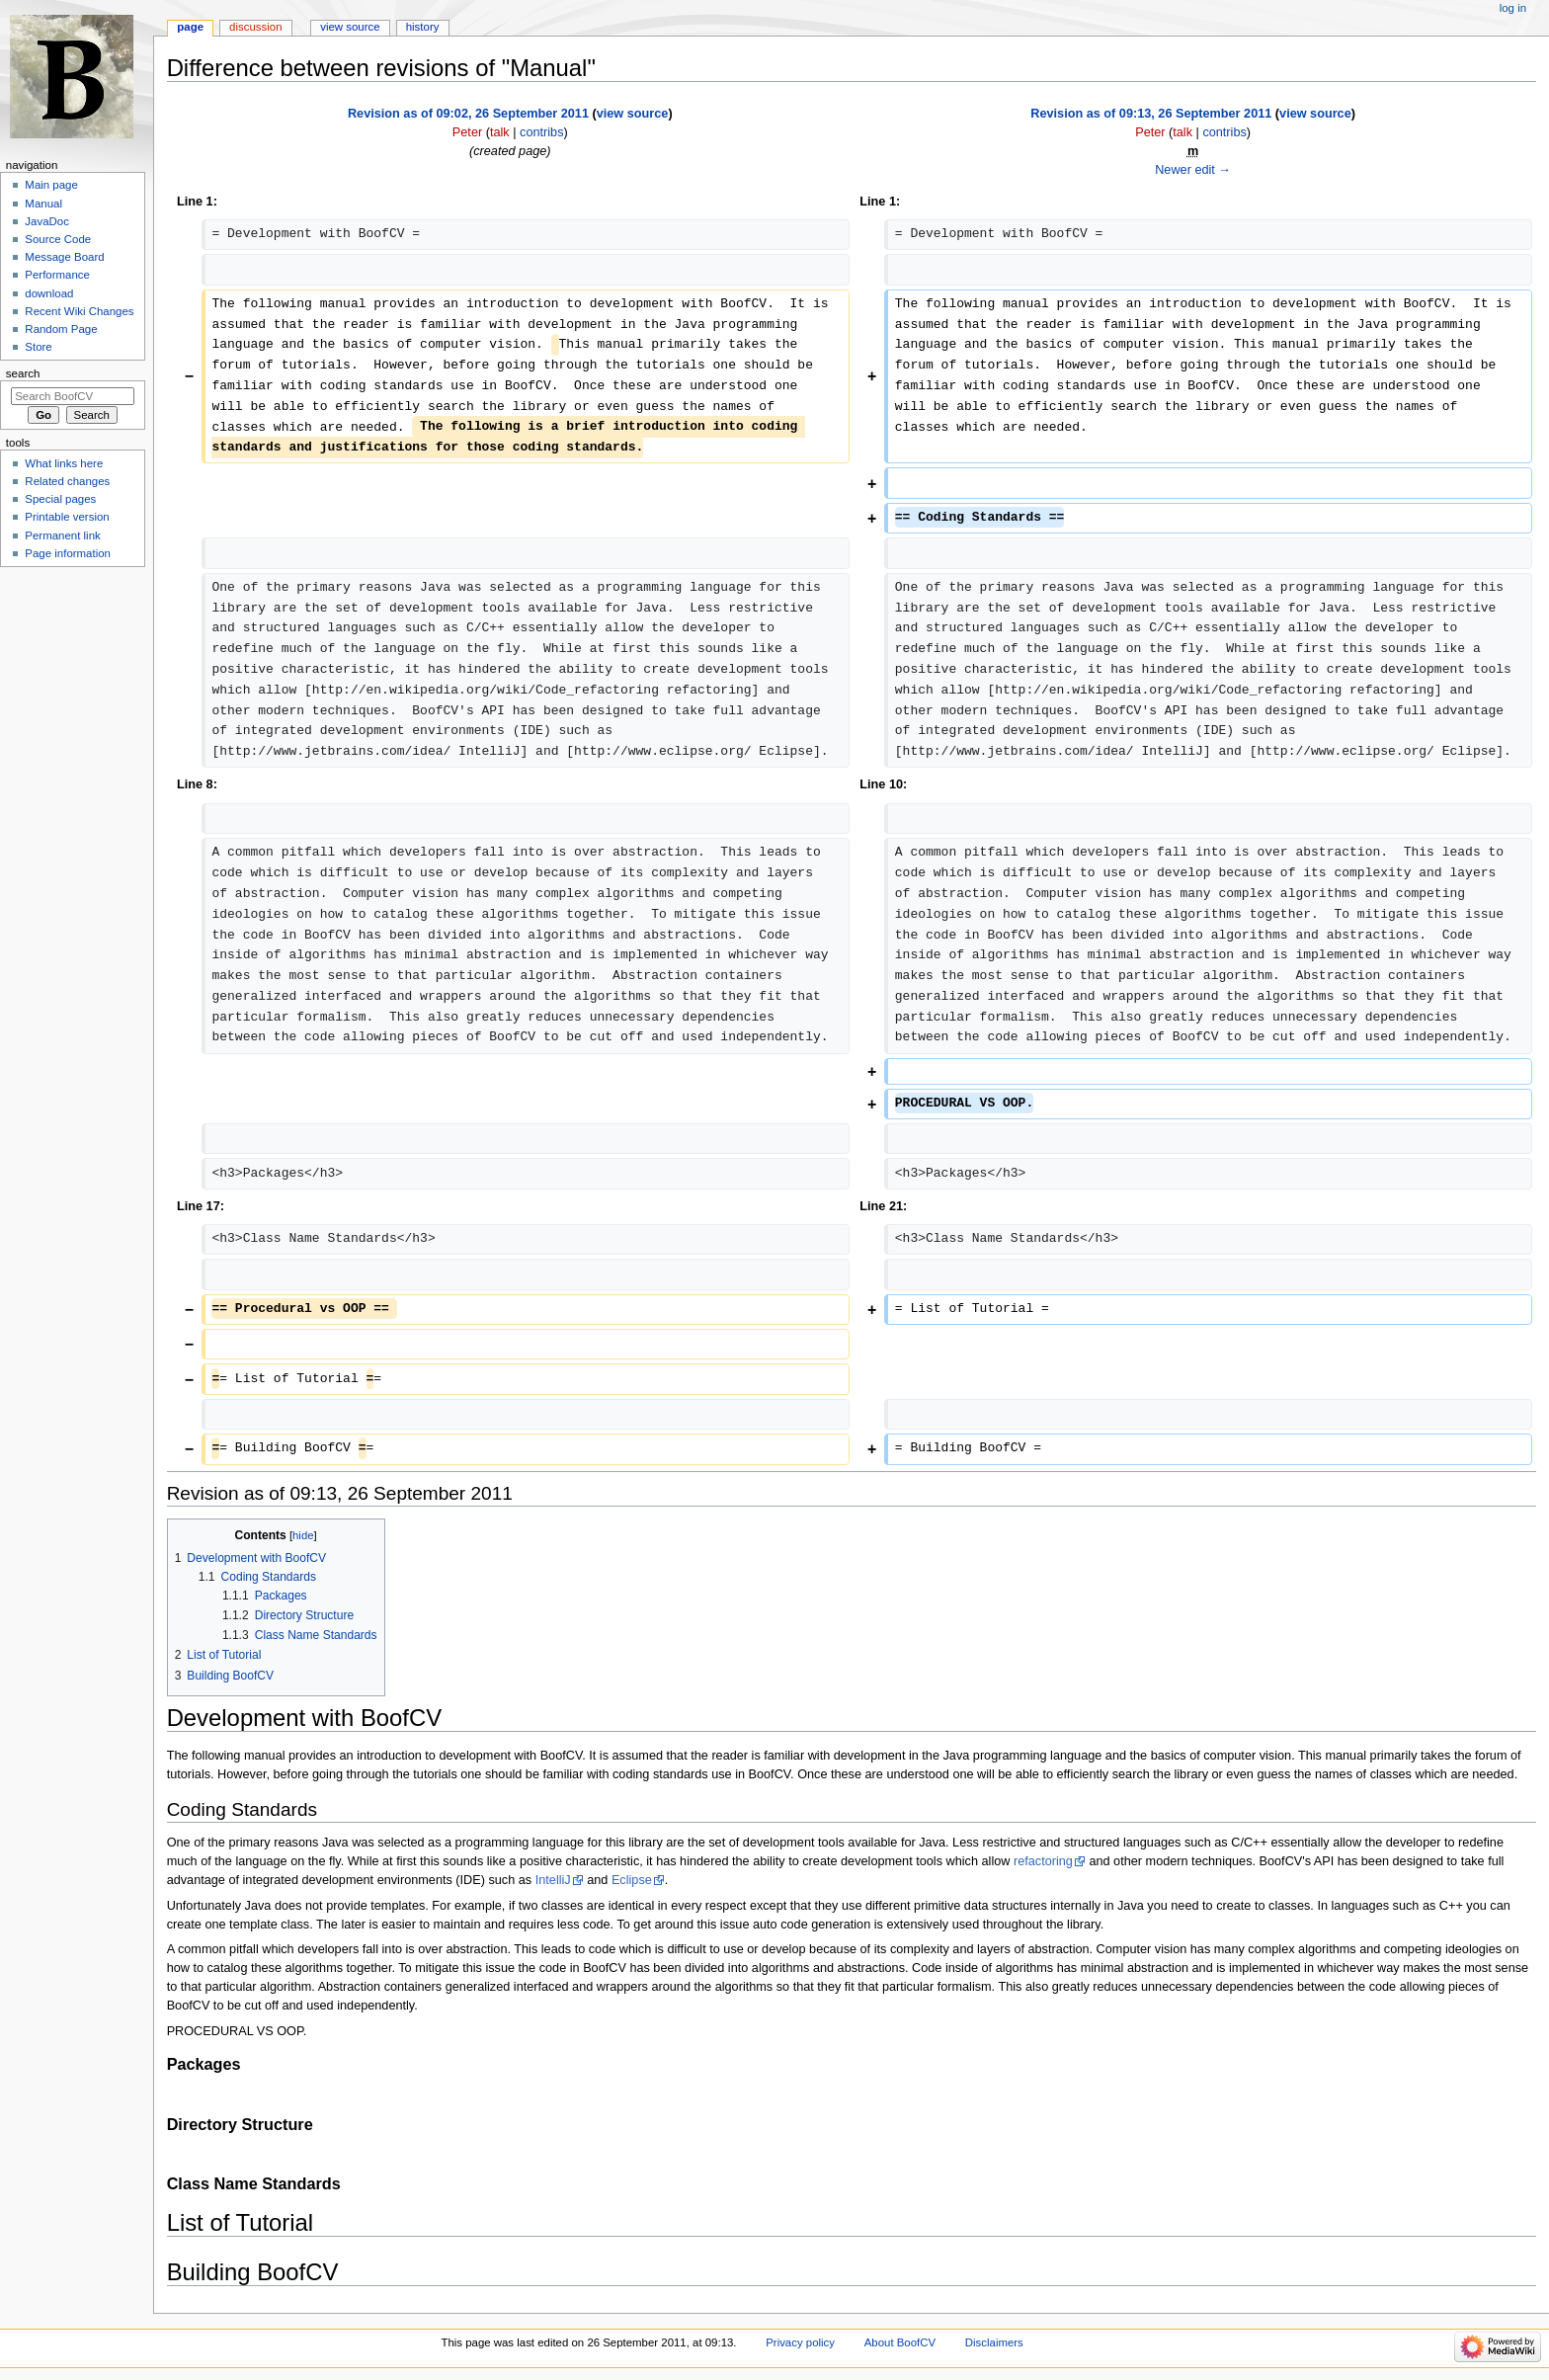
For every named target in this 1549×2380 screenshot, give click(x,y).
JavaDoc (47, 221)
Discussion (255, 27)
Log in (1513, 8)
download (49, 293)
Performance (57, 275)
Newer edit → (1193, 170)
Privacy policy (800, 2342)
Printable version (67, 517)
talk (500, 132)
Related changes (67, 481)
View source (349, 27)
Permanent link (62, 535)
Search (23, 373)
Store (38, 347)
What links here (64, 463)
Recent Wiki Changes (79, 311)
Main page (51, 185)
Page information (68, 553)
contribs (541, 132)
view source (633, 114)
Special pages (60, 499)
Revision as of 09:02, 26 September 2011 (468, 114)
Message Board (64, 257)
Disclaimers (994, 2342)
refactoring (1043, 1861)
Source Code (58, 239)
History (423, 27)
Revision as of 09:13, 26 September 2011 (1150, 114)
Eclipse (631, 1880)
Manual (43, 203)
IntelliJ (553, 1880)
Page (190, 27)
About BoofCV (900, 2342)
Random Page (61, 329)
